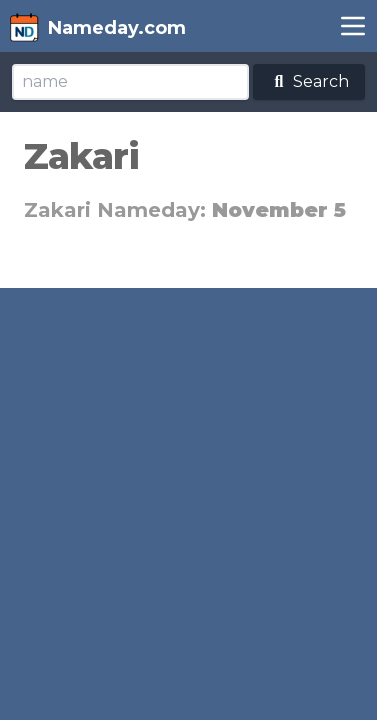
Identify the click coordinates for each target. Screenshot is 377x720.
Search (309, 81)
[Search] (130, 82)
